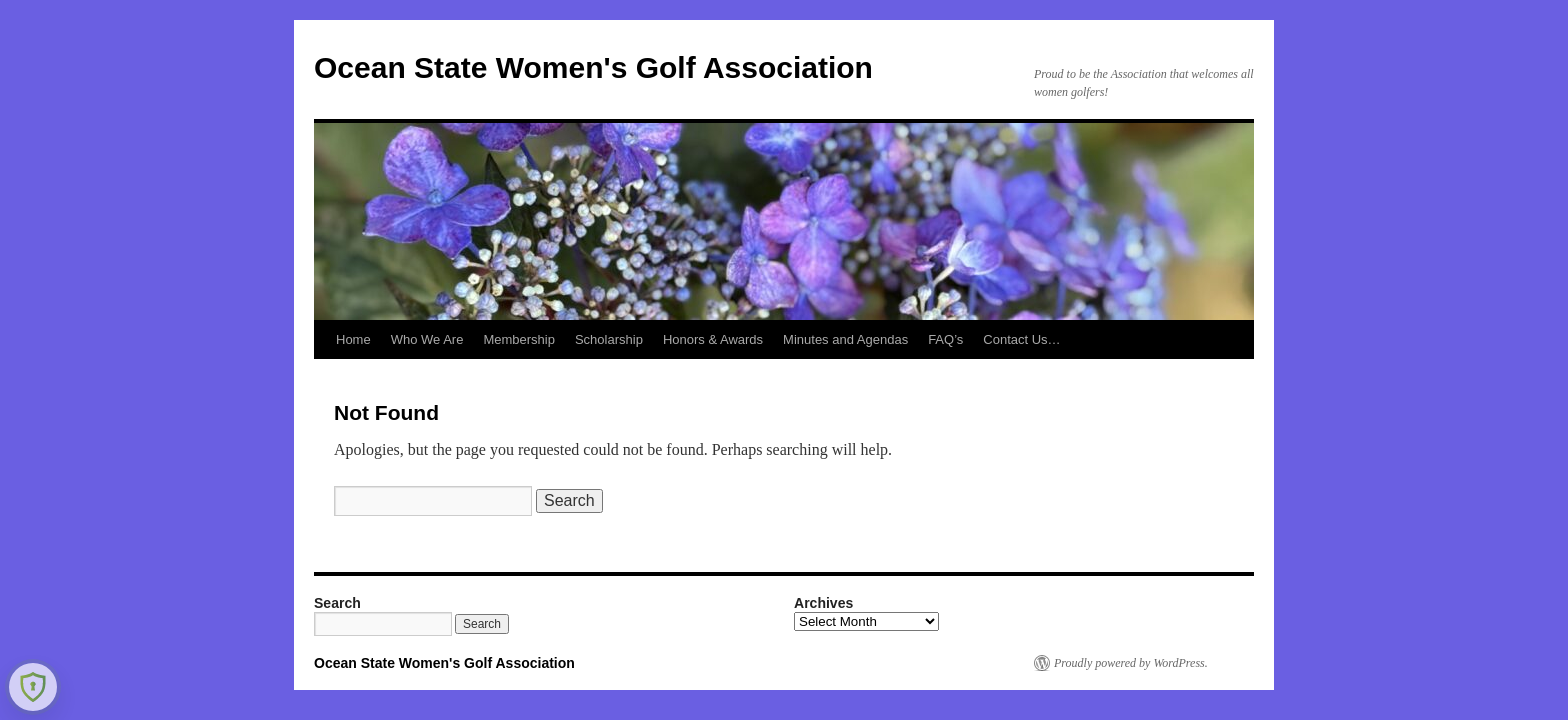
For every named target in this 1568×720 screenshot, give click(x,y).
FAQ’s (945, 339)
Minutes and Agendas (845, 339)
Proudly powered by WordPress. (1131, 663)
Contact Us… (1021, 339)
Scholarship (609, 339)
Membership (519, 339)
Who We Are (427, 339)
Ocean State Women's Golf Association (593, 67)
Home (353, 339)
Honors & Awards (713, 339)
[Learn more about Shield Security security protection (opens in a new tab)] (33, 687)
